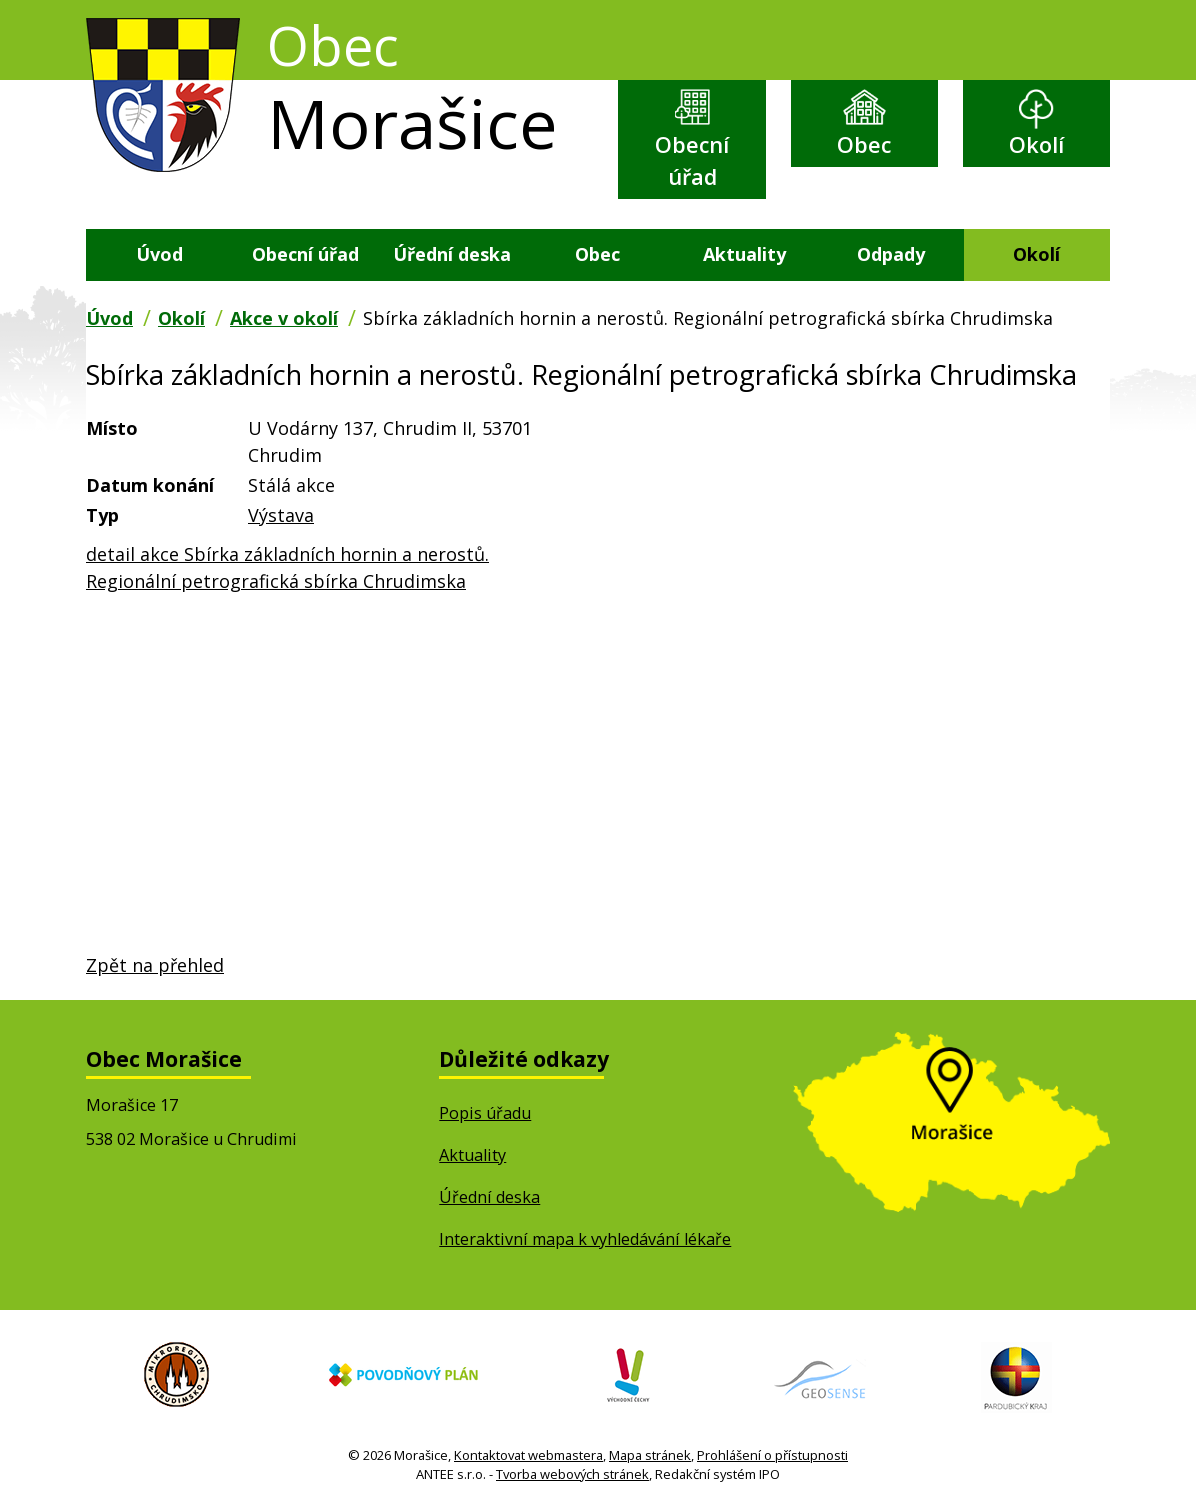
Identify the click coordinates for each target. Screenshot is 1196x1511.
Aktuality (744, 254)
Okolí (1036, 144)
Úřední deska (452, 254)
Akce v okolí (284, 318)
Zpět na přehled (155, 965)
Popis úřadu (485, 1113)
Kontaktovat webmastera (528, 1455)
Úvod (159, 254)
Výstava (281, 515)
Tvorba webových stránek (572, 1474)
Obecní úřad (692, 160)
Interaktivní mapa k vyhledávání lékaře (585, 1240)
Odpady (891, 254)
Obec (864, 144)
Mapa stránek (650, 1455)
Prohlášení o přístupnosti (772, 1455)
